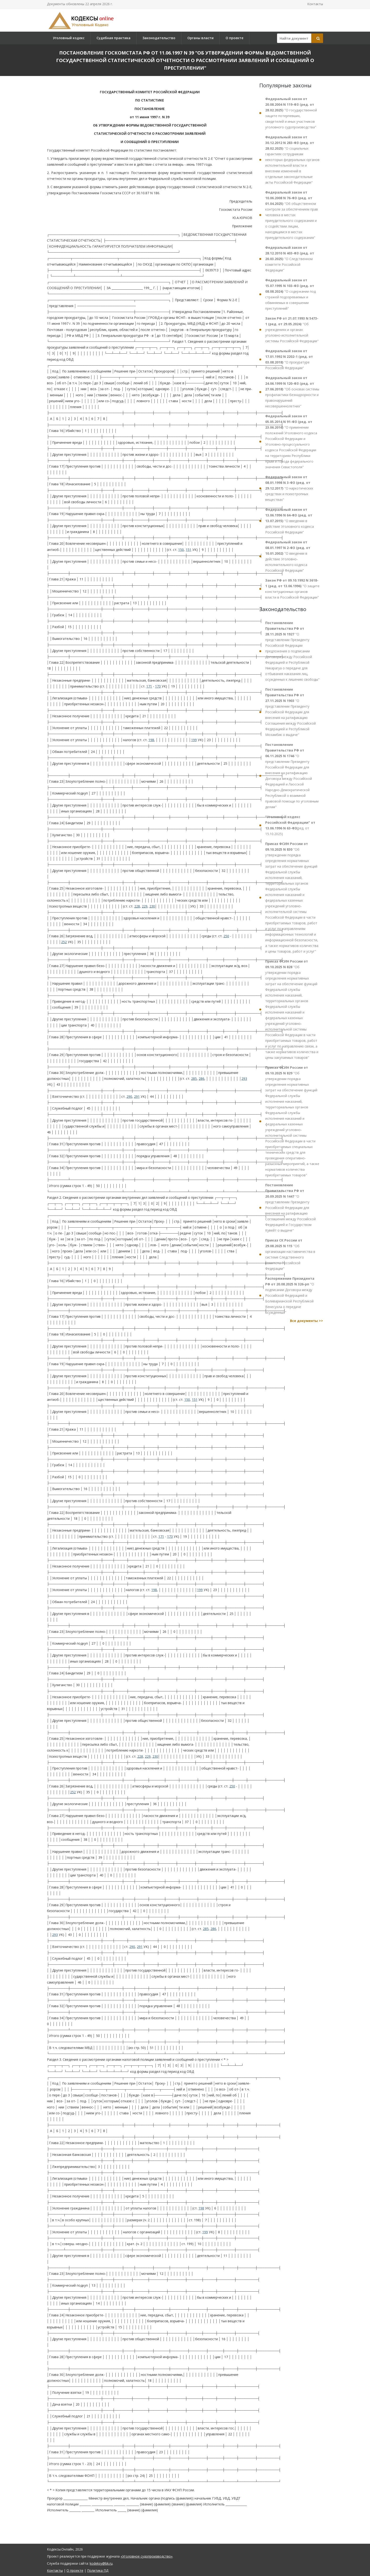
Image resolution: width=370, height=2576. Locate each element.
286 (201, 1078)
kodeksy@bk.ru (101, 2563)
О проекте (234, 38)
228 (137, 906)
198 (151, 740)
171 (149, 686)
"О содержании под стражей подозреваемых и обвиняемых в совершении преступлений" (290, 294)
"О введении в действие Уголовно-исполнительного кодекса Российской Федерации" (287, 556)
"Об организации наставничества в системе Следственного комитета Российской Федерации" (290, 1254)
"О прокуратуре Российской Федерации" (289, 359)
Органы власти (200, 38)
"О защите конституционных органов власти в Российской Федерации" (292, 589)
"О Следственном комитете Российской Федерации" (289, 258)
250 (226, 936)
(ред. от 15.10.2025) (290, 825)
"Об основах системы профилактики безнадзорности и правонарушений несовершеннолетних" (292, 392)
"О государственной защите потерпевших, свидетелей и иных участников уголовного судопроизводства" (291, 113)
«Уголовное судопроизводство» (146, 2556)
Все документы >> (306, 1320)
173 (158, 686)
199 (194, 740)
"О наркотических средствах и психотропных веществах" (289, 488)
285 (194, 1078)
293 (244, 1078)
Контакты (315, 4)
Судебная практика (113, 38)
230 (152, 906)
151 (188, 549)
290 (129, 1096)
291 (137, 1096)
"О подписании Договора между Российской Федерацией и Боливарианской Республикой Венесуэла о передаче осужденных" (289, 1295)
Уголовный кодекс (68, 38)
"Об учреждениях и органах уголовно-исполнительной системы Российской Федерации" (292, 329)
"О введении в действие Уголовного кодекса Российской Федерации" (289, 520)
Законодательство (159, 38)
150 (181, 549)
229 (144, 906)
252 (64, 942)
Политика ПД (97, 2570)
